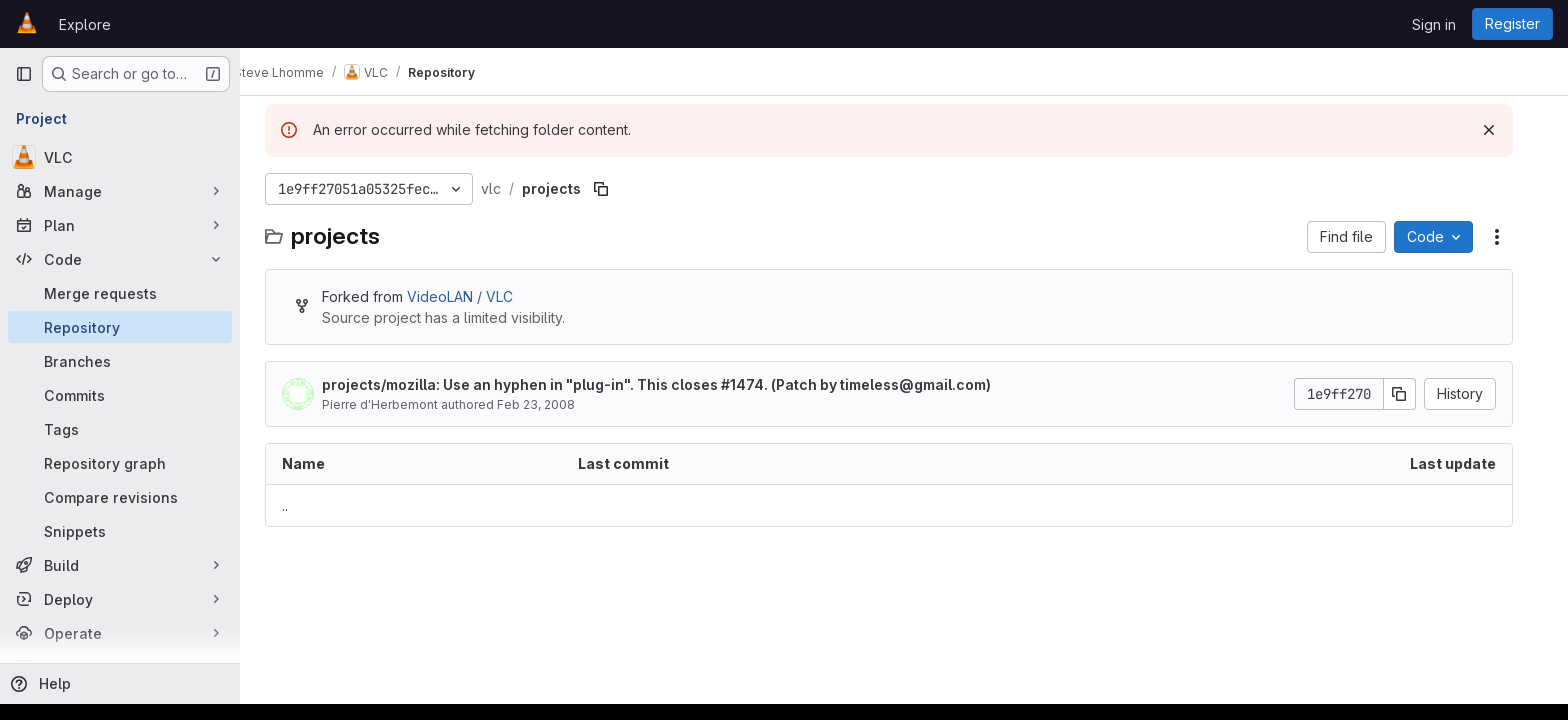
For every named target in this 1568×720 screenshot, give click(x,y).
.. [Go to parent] (300, 505)
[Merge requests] (120, 293)
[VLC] (120, 157)
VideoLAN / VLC (475, 296)
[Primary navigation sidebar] (24, 74)
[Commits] (120, 395)
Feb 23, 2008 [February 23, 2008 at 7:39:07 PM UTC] (551, 404)
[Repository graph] (120, 463)
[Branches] (120, 361)
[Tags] (120, 429)
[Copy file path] (616, 189)
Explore (85, 24)
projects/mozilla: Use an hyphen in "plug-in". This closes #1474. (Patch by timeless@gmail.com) (671, 384)
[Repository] (120, 327)
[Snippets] (120, 531)
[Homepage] (27, 24)
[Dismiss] (1504, 130)
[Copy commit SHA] (1415, 394)
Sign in (1434, 24)
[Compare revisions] (120, 497)
